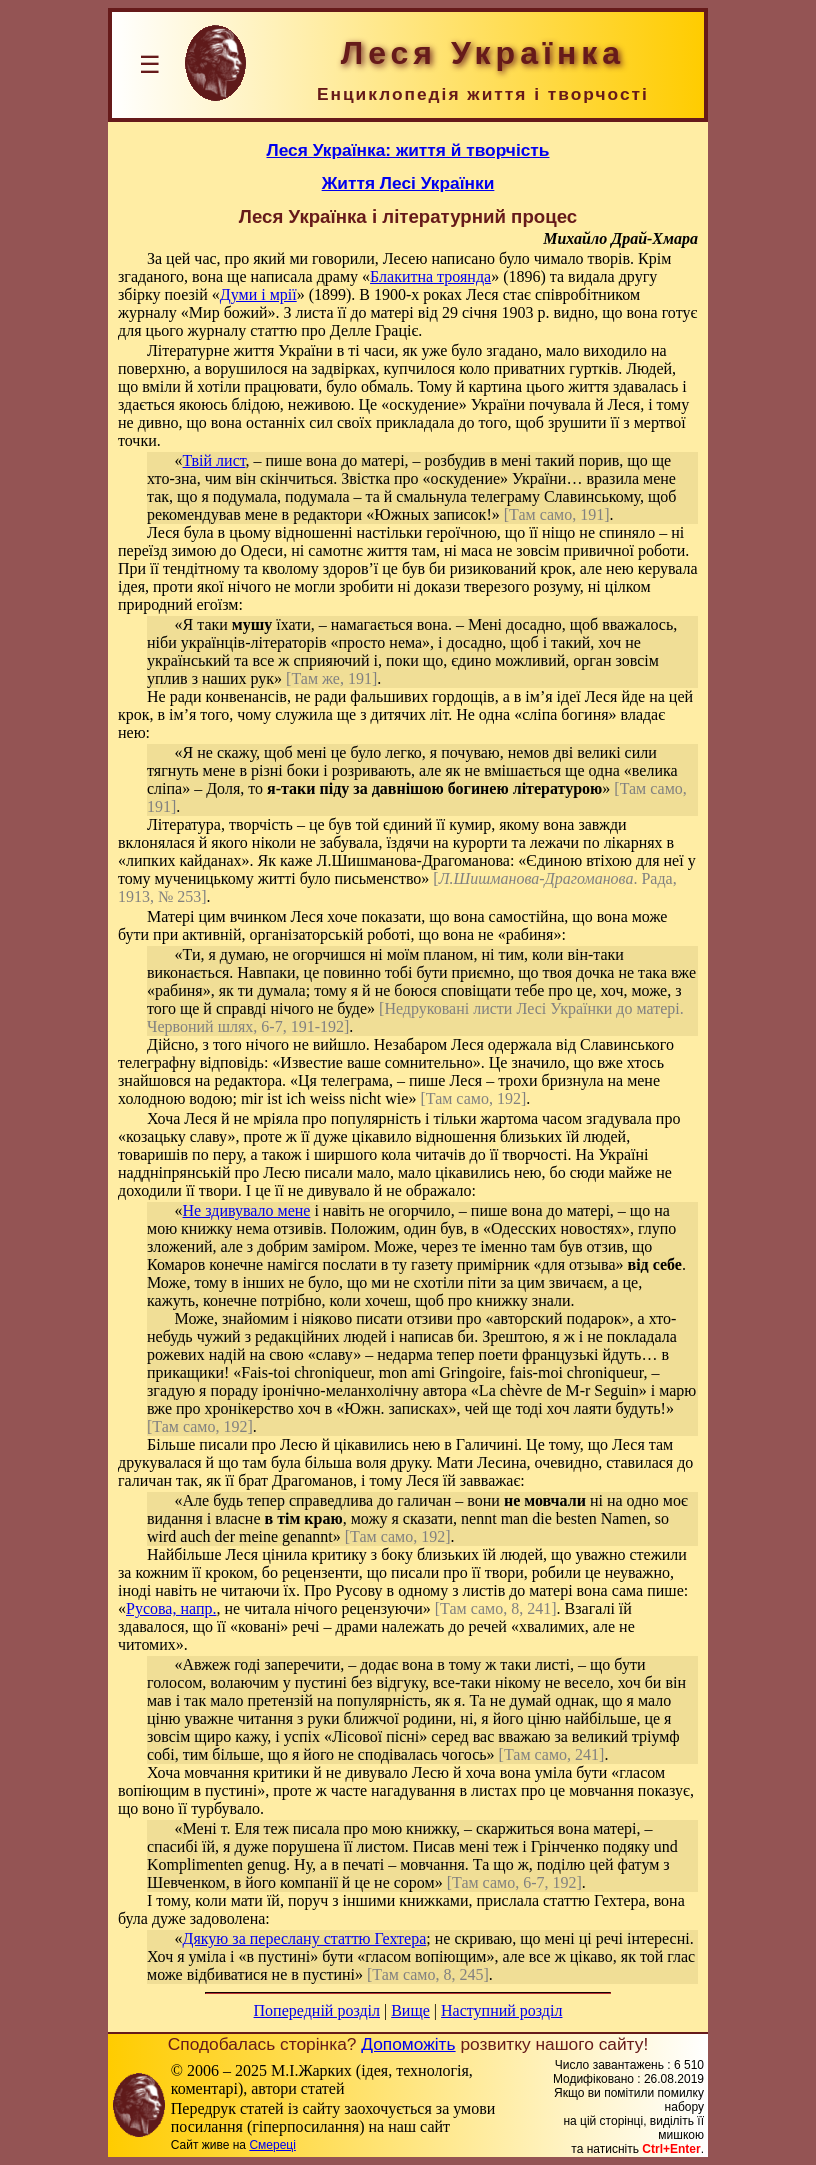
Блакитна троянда (430, 276)
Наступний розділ (501, 2010)
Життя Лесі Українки (408, 183)
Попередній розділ (317, 2010)
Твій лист (214, 460)
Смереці (272, 2145)
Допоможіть (408, 2044)
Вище (410, 2010)
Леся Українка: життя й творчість (408, 150)
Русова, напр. (171, 1608)
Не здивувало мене (247, 1210)
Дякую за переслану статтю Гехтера (305, 1938)
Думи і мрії (258, 294)
